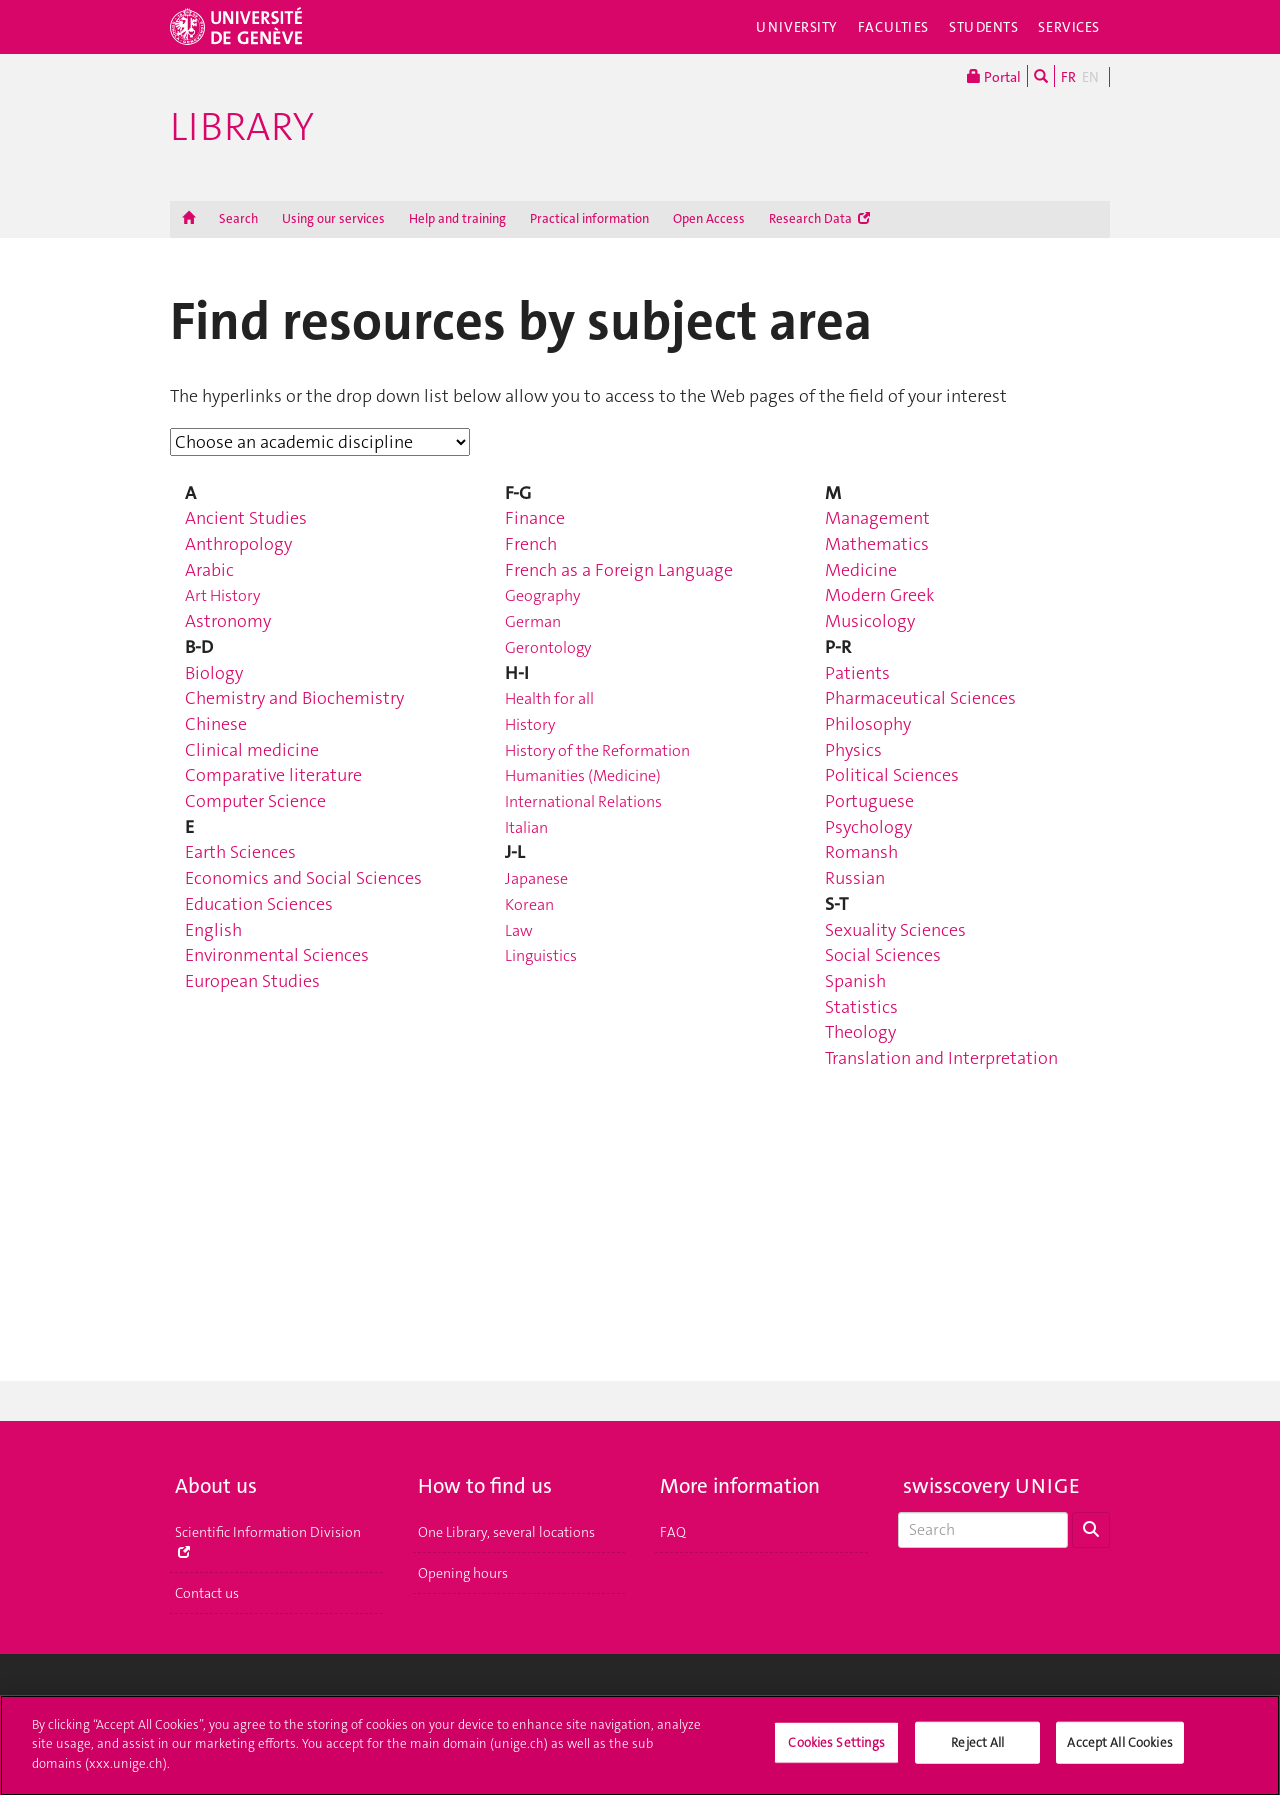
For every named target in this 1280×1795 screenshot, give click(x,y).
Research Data (819, 218)
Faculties (893, 27)
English (213, 930)
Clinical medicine (252, 750)
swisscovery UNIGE (991, 1486)
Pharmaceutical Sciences (920, 698)
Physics (853, 750)
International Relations (583, 801)
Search (238, 218)
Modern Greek (880, 595)
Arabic (209, 570)
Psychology (868, 827)
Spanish (855, 981)
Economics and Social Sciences (303, 878)
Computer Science (255, 801)
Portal (994, 76)
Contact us (207, 1593)
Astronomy (228, 621)
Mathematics (877, 544)
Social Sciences (883, 955)
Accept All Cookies (1119, 1750)
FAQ (673, 1532)
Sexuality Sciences (895, 930)
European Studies (252, 981)
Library (242, 127)
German (533, 621)
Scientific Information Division (268, 1540)
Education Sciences (259, 904)
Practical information (589, 218)
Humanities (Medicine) (583, 775)
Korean (529, 904)
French (531, 544)
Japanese (536, 878)
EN (1090, 77)
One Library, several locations (506, 1532)
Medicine (861, 570)
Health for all (549, 698)
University (797, 27)
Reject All (977, 1750)
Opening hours (463, 1573)
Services (1069, 27)
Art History (222, 595)
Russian (855, 878)
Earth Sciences (240, 852)
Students (984, 27)
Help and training (457, 218)
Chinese (216, 724)
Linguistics (541, 955)
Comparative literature (273, 775)
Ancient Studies (246, 518)
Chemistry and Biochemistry (294, 698)
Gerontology (548, 647)
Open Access (709, 218)
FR (1068, 77)
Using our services (333, 218)
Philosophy (868, 724)
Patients (857, 673)
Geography (542, 595)
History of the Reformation (597, 750)
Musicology (870, 621)
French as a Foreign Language (619, 570)
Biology (214, 673)
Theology (860, 1032)
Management (877, 518)
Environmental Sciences (277, 955)
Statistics (861, 1007)
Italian (526, 827)
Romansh (861, 852)
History (530, 724)
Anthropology (238, 544)
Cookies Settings (836, 1750)
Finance (535, 518)
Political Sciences (892, 775)
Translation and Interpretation (941, 1058)
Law (519, 930)
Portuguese (869, 801)
